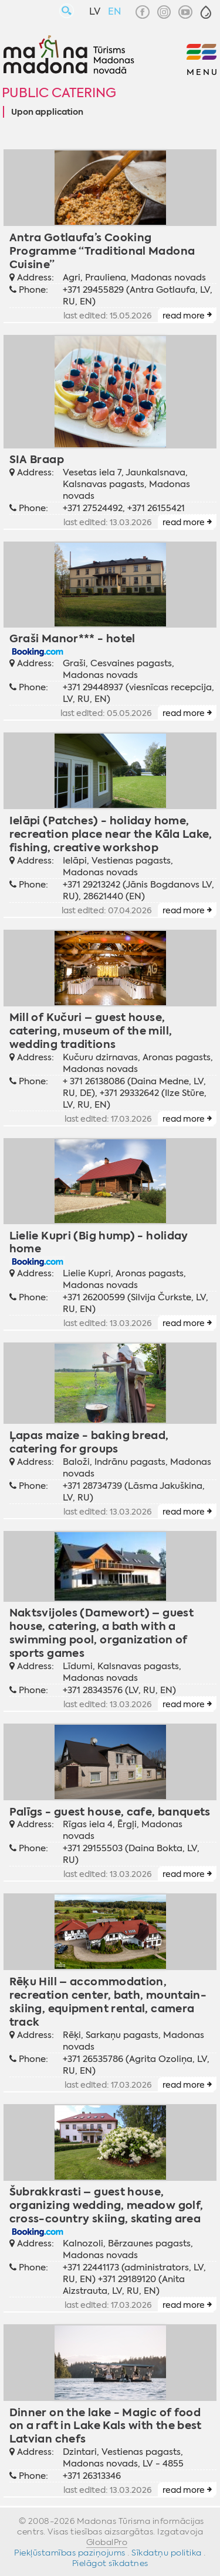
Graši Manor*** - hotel (72, 638)
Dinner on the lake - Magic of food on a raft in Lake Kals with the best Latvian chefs (105, 2426)
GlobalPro (107, 2542)
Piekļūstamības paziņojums (70, 2552)
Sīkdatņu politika (166, 2552)
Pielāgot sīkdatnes (110, 2563)
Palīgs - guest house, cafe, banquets (110, 1811)
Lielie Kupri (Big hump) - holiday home (98, 1242)
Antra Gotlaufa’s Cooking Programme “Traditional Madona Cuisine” (102, 251)
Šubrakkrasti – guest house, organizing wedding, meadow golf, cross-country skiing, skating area (106, 2205)
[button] (206, 12)
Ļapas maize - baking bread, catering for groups (89, 1442)
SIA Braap (36, 459)
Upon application (47, 112)
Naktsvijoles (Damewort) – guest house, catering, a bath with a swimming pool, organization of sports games (101, 1632)
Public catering (59, 92)
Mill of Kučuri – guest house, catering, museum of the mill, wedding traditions (90, 1030)
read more (184, 315)
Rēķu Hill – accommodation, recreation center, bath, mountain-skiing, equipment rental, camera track (108, 2001)
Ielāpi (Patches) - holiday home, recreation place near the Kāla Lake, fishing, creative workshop (110, 834)
